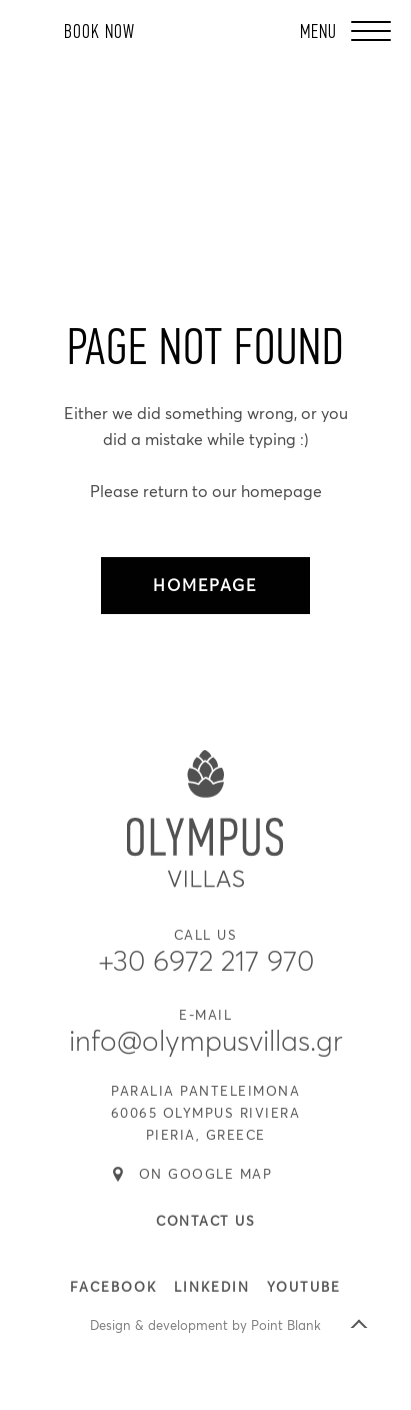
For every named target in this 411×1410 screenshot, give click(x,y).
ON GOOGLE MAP (206, 1189)
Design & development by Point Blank (205, 1326)
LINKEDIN (212, 1302)
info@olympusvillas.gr (206, 1057)
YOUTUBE (304, 1302)
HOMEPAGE (205, 586)
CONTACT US (205, 1236)
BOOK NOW (99, 32)
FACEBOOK (113, 1302)
